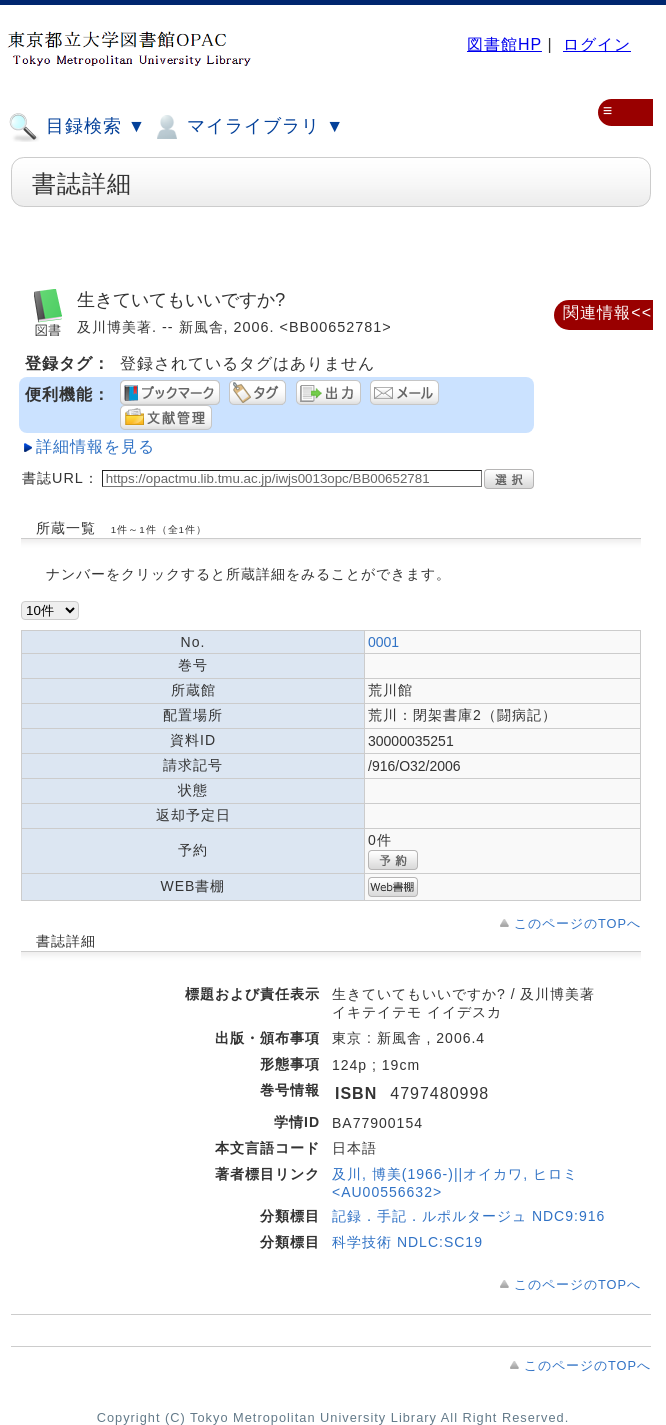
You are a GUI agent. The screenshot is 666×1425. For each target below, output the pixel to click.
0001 (383, 642)
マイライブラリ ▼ (247, 127)
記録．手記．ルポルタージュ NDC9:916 (468, 1216)
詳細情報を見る (95, 446)
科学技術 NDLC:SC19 (407, 1242)
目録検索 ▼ (77, 127)
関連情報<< (607, 312)
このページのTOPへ (577, 923)
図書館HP (504, 44)
